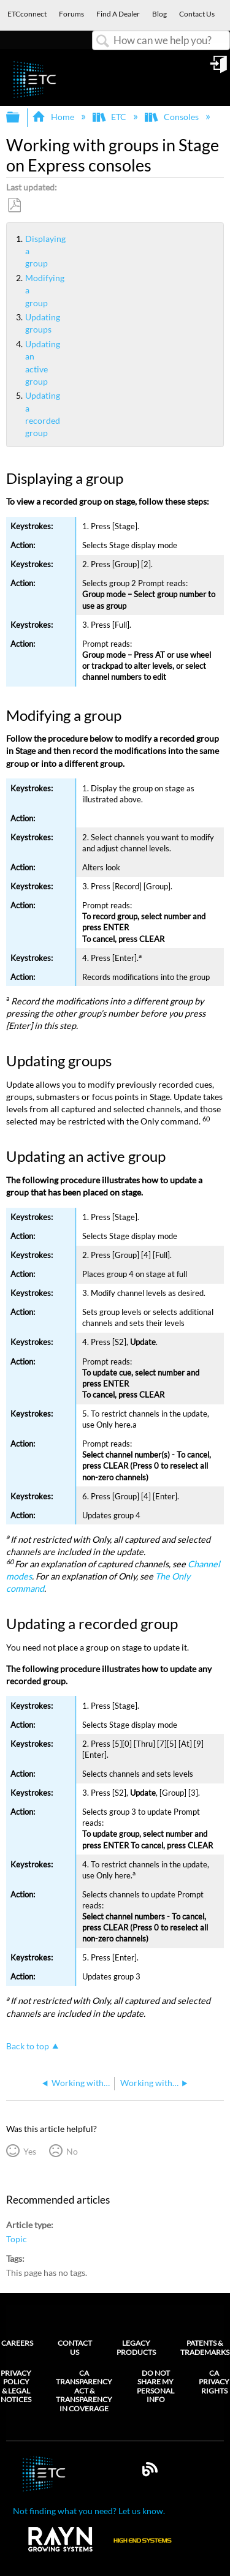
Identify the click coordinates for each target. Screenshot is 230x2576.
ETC (110, 116)
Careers (17, 2343)
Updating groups (20, 323)
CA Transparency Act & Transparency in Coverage (84, 2391)
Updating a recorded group (20, 414)
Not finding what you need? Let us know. (89, 2511)
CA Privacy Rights (214, 2382)
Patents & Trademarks (204, 2347)
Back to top (27, 2046)
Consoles (172, 116)
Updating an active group (20, 363)
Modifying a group (20, 290)
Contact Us (75, 2347)
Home (53, 116)
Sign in (219, 68)
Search (103, 41)
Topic (16, 2239)
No (72, 2151)
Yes (29, 2151)
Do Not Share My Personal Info (155, 2386)
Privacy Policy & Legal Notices (16, 2386)
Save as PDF (14, 205)
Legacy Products (136, 2347)
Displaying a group (20, 251)
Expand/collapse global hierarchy (21, 118)
